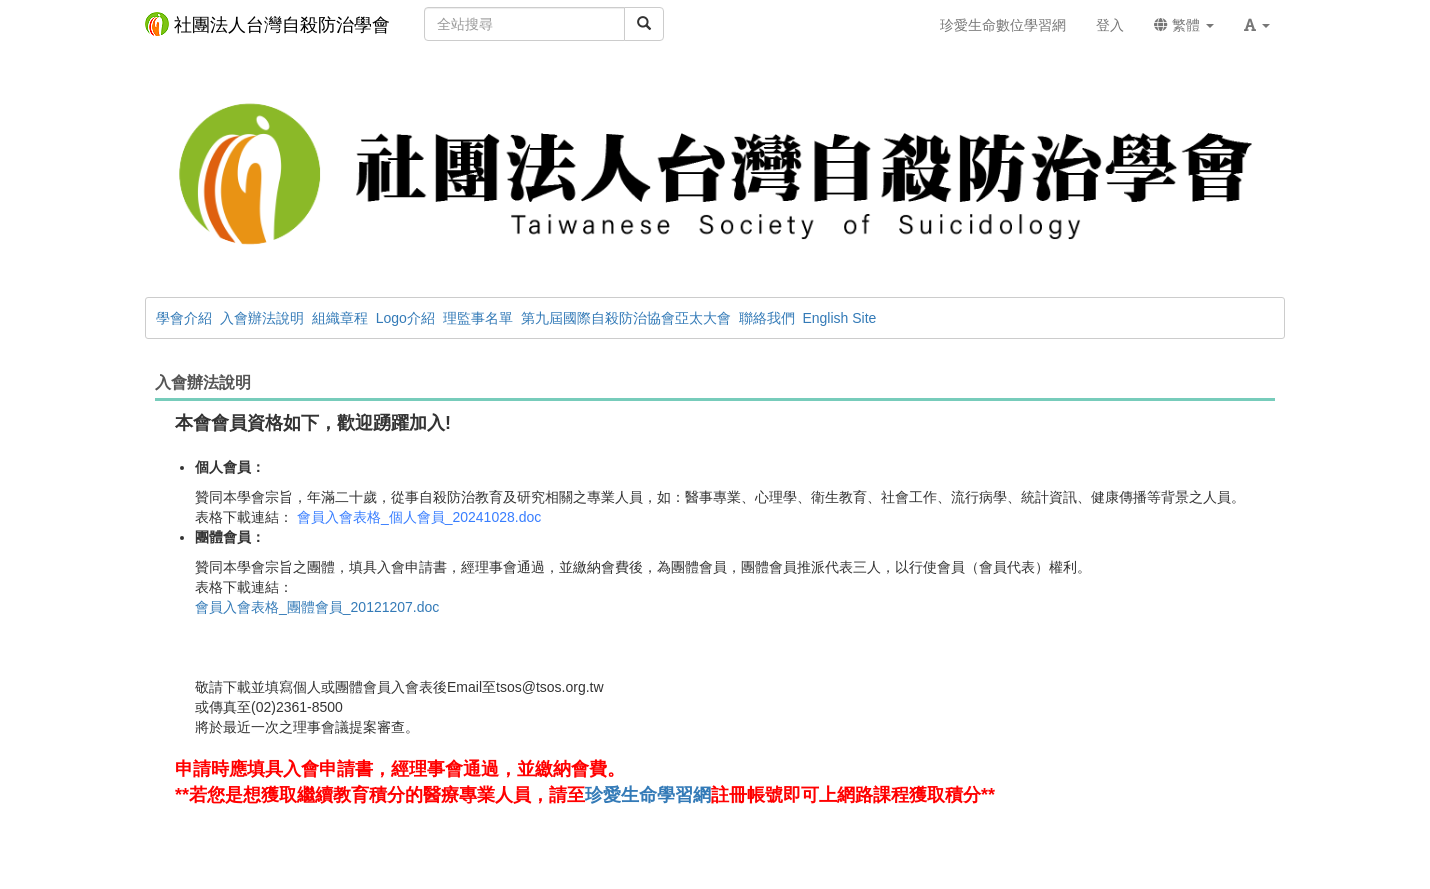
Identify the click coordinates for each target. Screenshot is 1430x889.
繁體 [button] (1184, 25)
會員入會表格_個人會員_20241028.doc (419, 517)
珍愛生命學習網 (648, 795)
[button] (1257, 25)
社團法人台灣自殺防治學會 (267, 24)
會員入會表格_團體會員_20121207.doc (317, 607)
